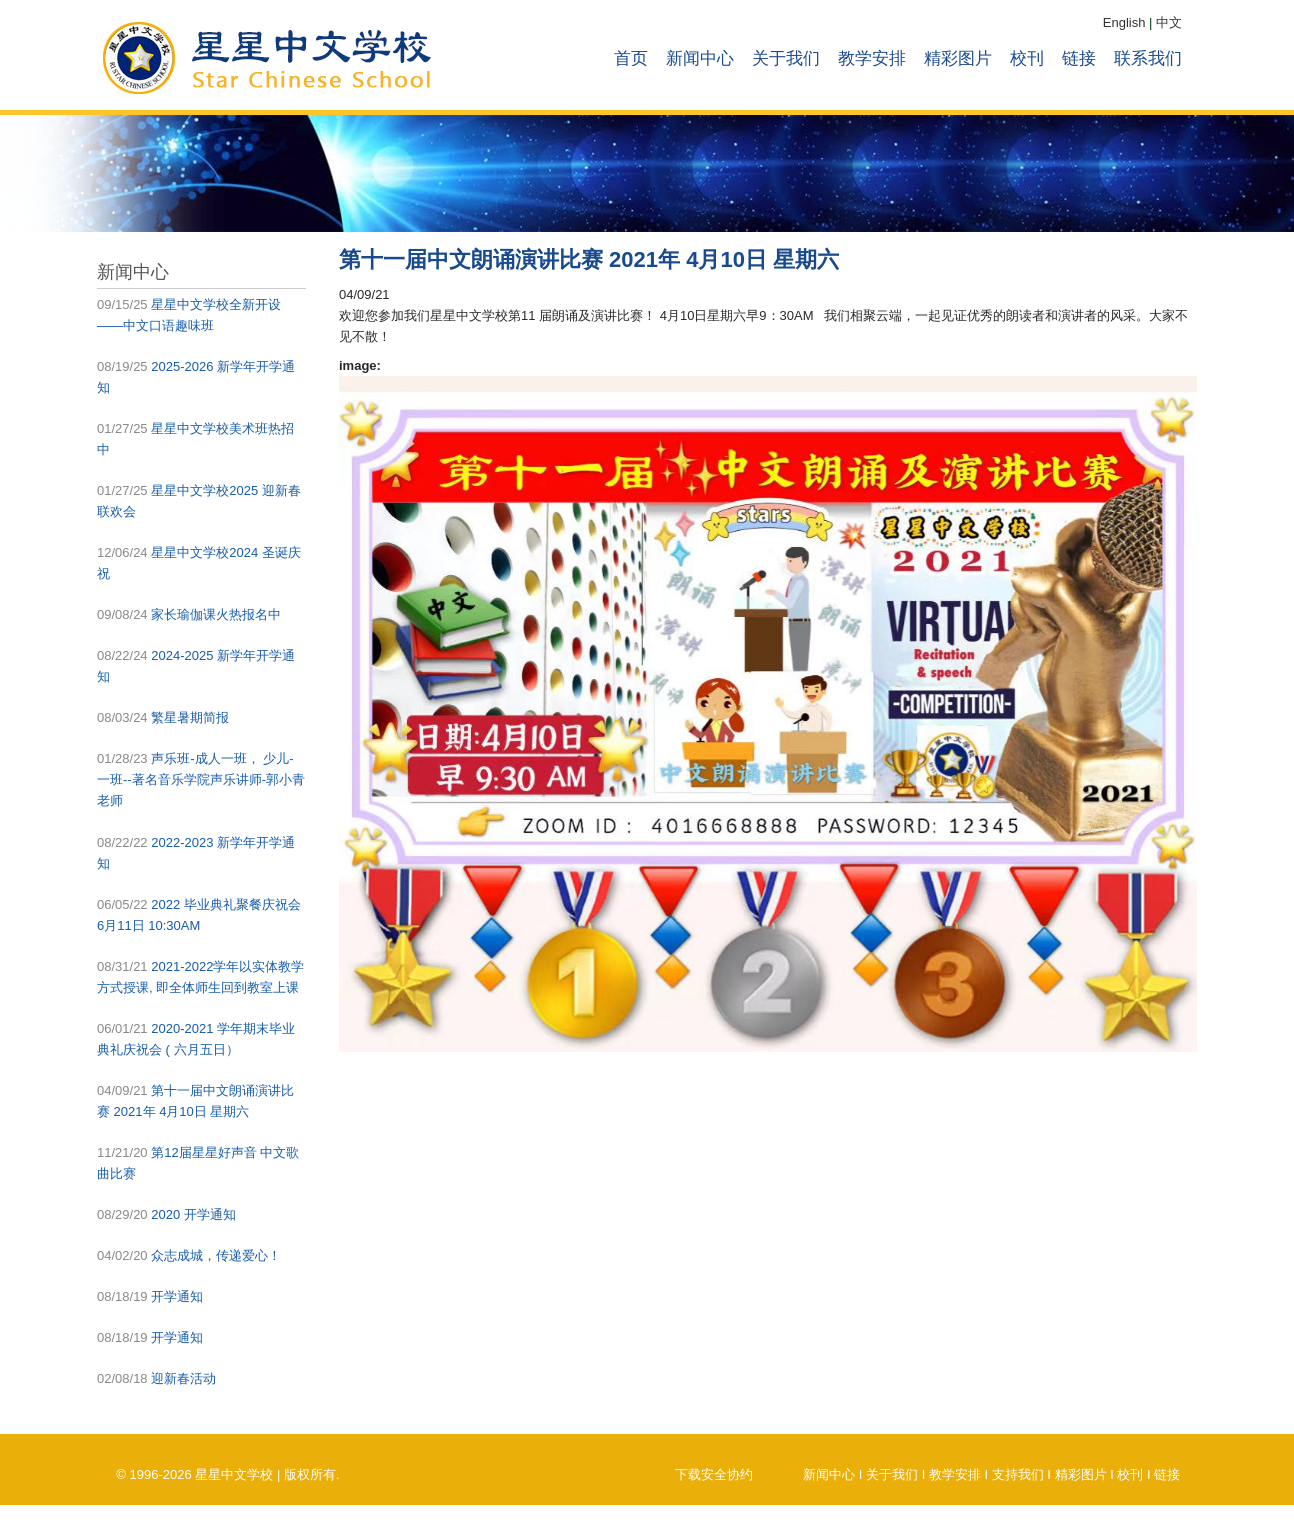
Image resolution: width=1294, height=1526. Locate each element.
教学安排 (872, 58)
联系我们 (1148, 58)
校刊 (1027, 58)
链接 (1079, 58)
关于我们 (786, 58)
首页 (631, 58)
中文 (1169, 22)
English (1124, 22)
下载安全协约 (714, 1474)
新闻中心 (700, 58)
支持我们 (1018, 1474)
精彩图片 (958, 58)
